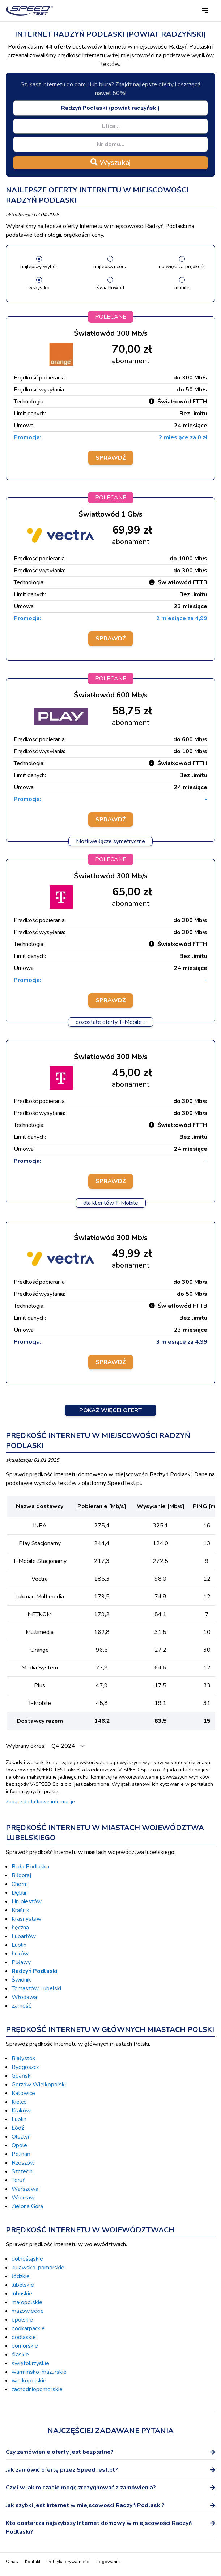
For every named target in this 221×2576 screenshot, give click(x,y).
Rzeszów (23, 2163)
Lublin (19, 1945)
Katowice (23, 2093)
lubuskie (22, 2294)
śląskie (20, 2355)
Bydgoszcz (25, 2067)
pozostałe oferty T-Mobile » (111, 1022)
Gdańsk (21, 2076)
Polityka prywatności (68, 2561)
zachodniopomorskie (37, 2389)
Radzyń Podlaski (35, 1971)
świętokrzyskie (30, 2363)
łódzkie (21, 2276)
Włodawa (24, 1997)
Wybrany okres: (26, 1746)
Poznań (21, 2154)
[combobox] (110, 108)
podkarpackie (28, 2328)
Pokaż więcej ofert (110, 1410)
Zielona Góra (27, 2206)
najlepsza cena (110, 266)
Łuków (20, 1954)
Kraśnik (21, 1910)
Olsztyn (21, 2137)
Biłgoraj (21, 1875)
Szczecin (22, 2171)
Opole (19, 2145)
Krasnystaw (26, 1919)
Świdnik (21, 1980)
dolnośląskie (27, 2259)
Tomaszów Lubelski (36, 1988)
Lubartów (24, 1936)
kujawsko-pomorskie (38, 2268)
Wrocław (23, 2198)
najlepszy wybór (39, 266)
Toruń (19, 2180)
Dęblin (20, 1893)
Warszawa (25, 2189)
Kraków (21, 2111)
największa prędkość (182, 266)
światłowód (110, 287)
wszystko (39, 287)
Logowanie (108, 2561)
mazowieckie (28, 2311)
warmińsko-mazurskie (39, 2372)
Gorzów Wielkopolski (39, 2084)
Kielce (19, 2102)
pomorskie (25, 2346)
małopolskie (27, 2302)
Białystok (23, 2058)
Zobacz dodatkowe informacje (40, 1801)
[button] (205, 10)
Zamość (21, 2006)
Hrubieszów (27, 1901)
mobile (182, 287)
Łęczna (20, 1928)
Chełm (20, 1884)
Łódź (18, 2128)
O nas (12, 2561)
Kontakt (33, 2561)
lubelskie (23, 2285)
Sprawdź (110, 458)
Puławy (21, 1962)
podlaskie (24, 2337)
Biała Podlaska (30, 1867)
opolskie (22, 2320)
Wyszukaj (110, 162)
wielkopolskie (29, 2381)
